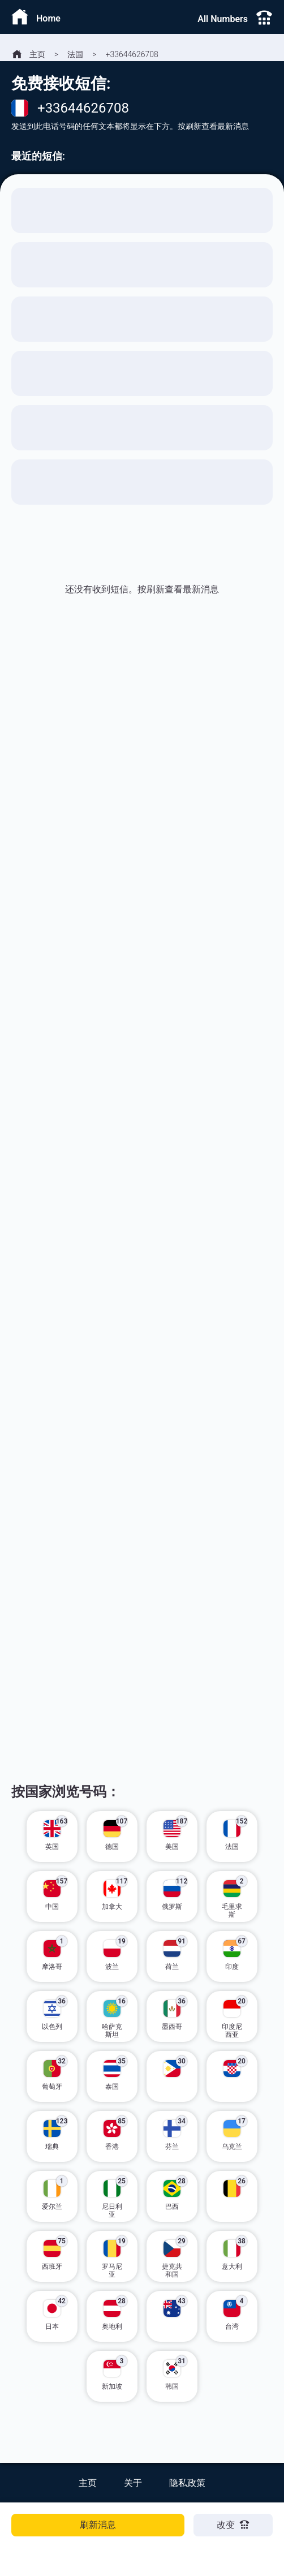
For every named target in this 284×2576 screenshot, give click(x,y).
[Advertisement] (142, 762)
